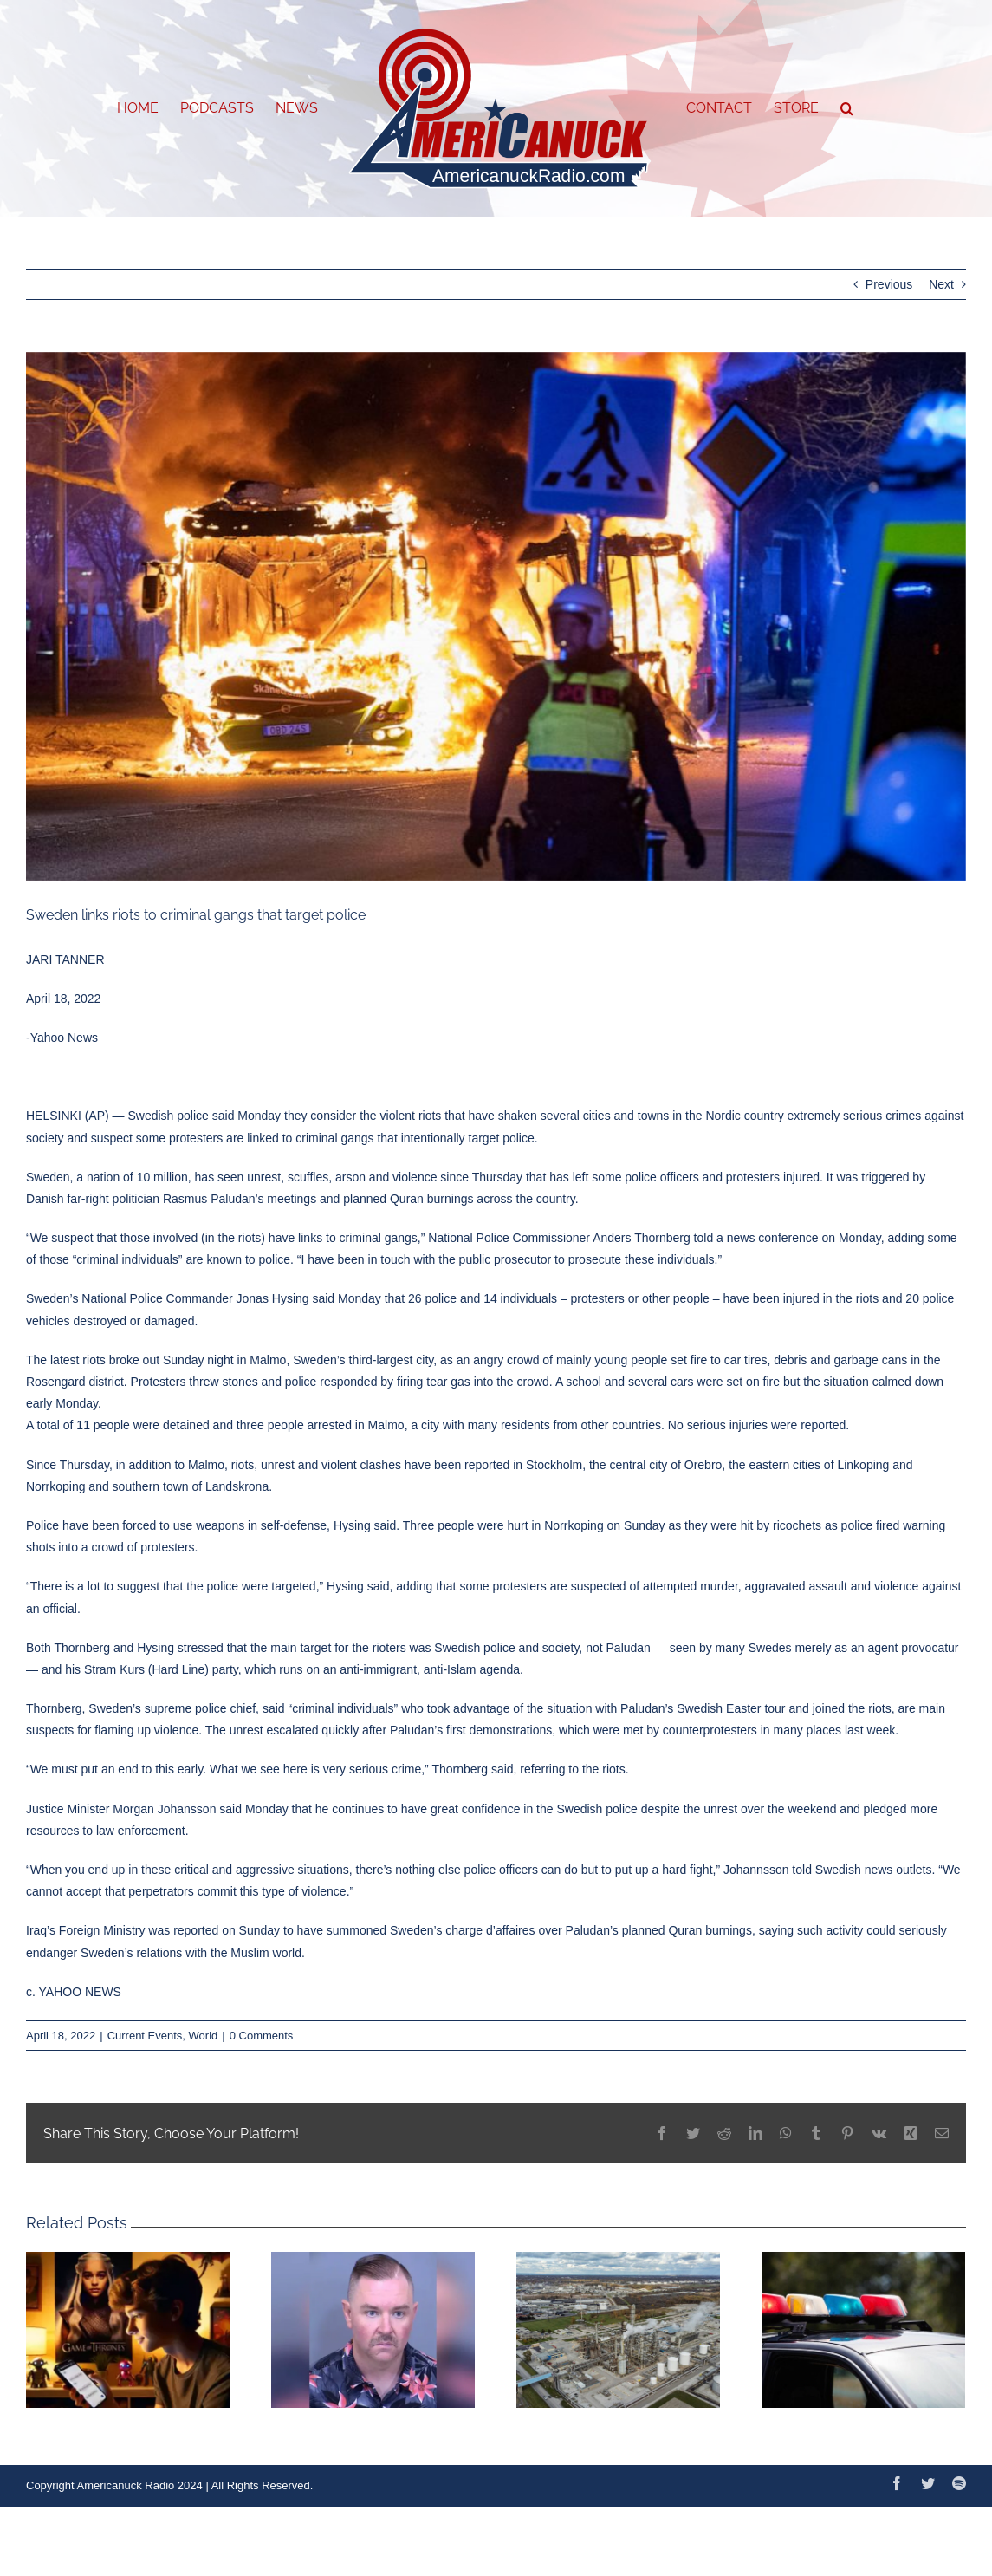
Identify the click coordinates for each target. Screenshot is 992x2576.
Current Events (145, 2035)
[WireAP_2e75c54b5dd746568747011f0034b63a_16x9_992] (496, 616)
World (203, 2035)
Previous (889, 284)
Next (941, 284)
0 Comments (262, 2035)
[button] (846, 108)
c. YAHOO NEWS (73, 1992)
